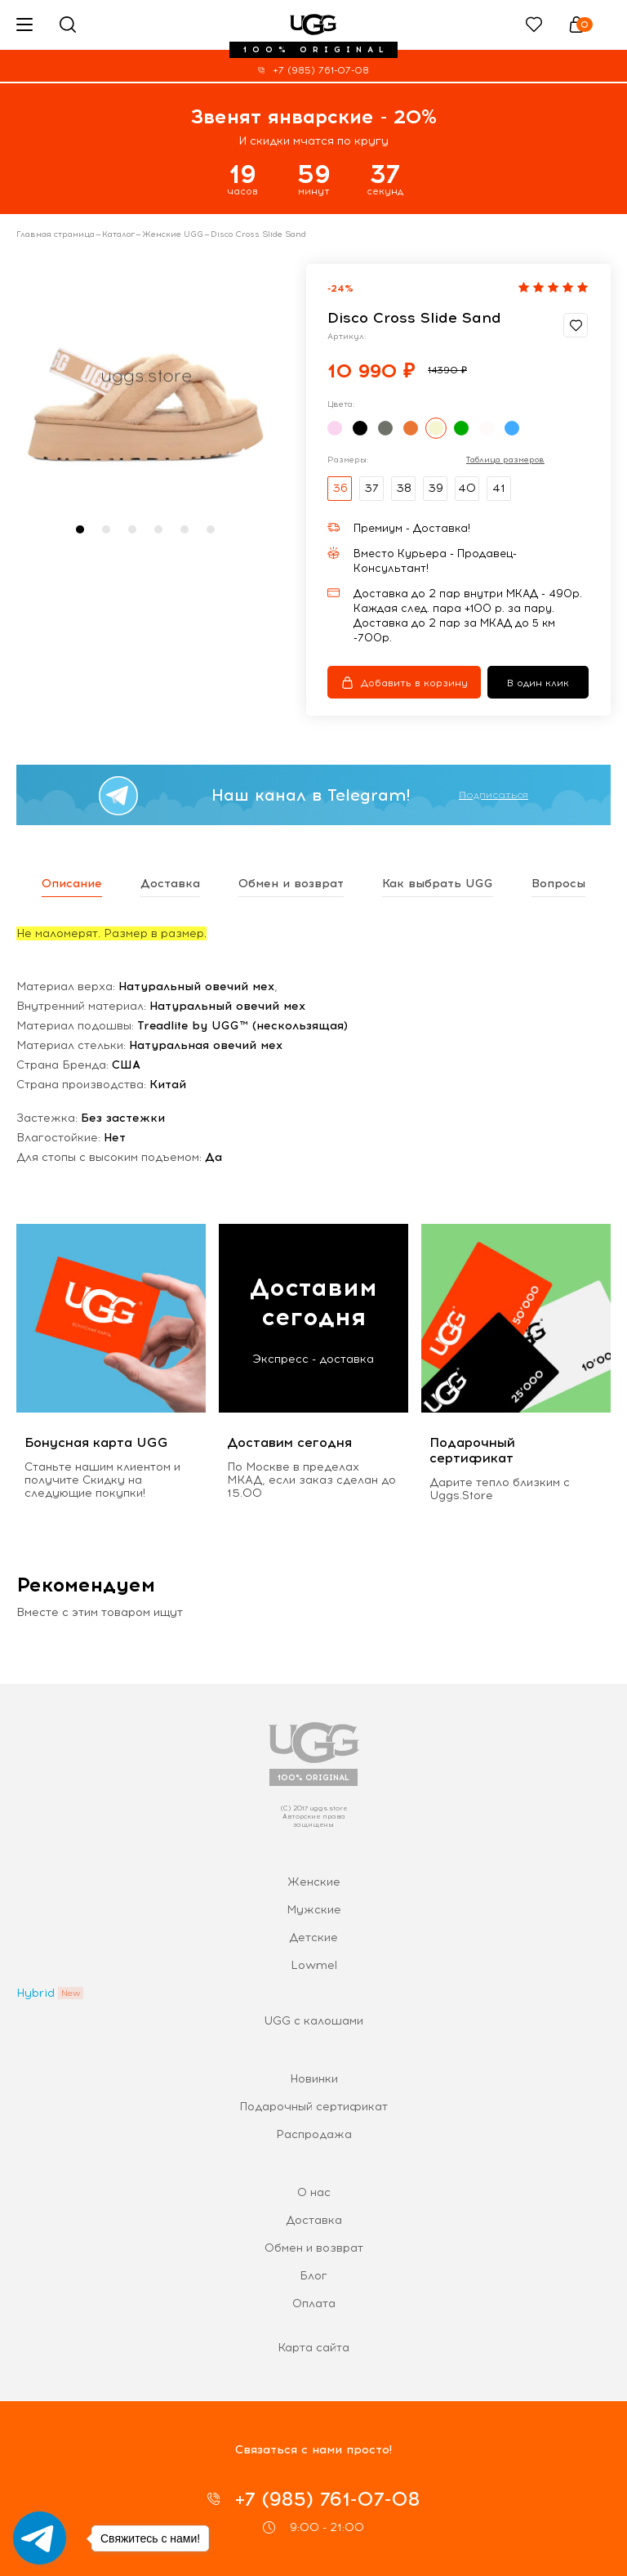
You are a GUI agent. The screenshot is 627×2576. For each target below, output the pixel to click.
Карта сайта (313, 2348)
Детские (313, 1937)
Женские (313, 1882)
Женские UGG (172, 234)
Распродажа (314, 2134)
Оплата (314, 2303)
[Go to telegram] (39, 2538)
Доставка (314, 2220)
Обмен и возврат (314, 2248)
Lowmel (314, 1965)
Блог (313, 2276)
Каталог (118, 234)
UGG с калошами (313, 2021)
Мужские (314, 1910)
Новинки (314, 2079)
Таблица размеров (505, 460)
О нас (314, 2192)
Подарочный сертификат (313, 2107)
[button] (80, 529)
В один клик (538, 683)
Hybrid (35, 1993)
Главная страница (55, 234)
